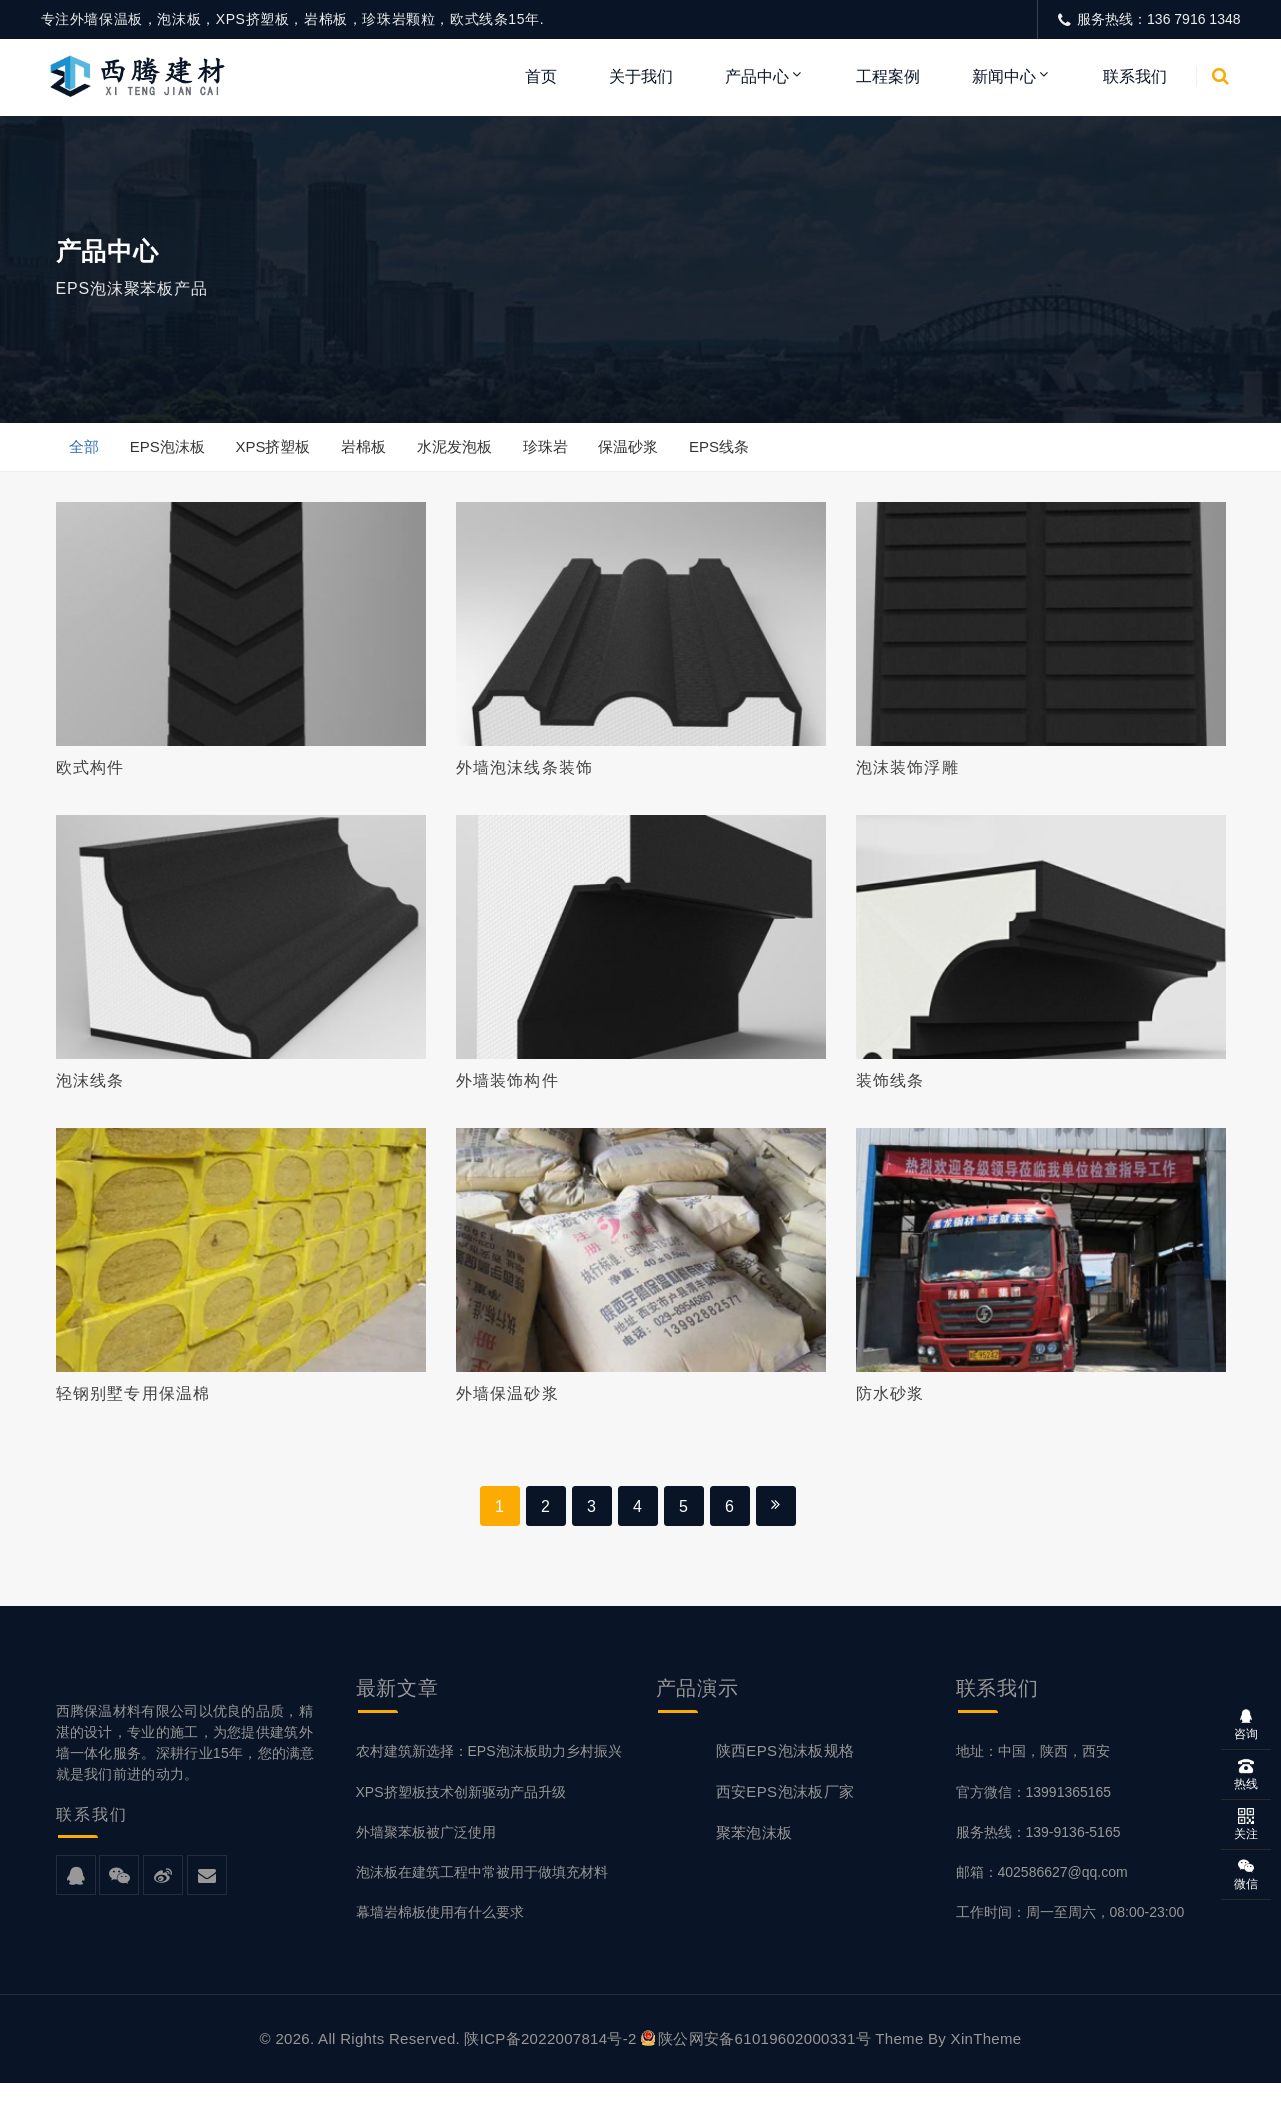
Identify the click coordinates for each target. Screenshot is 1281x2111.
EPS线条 (743, 452)
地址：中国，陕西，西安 (1033, 1780)
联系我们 (1135, 76)
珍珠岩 (562, 452)
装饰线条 (890, 1095)
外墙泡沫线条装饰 (525, 776)
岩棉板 (374, 452)
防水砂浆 (890, 1415)
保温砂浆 (649, 452)
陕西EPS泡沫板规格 (785, 1779)
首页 (541, 76)
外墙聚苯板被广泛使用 (426, 1860)
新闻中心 (1004, 76)
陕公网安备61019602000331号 (756, 2066)
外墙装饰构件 (507, 1095)
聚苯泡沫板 (754, 1861)
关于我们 (641, 76)
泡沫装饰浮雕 (907, 776)
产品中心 (757, 76)
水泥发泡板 (468, 452)
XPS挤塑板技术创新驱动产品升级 (461, 1820)
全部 (86, 452)
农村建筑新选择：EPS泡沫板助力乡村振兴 (489, 1780)
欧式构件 (90, 776)
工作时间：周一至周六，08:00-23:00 (1070, 1940)
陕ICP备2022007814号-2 (550, 2066)
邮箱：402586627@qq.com (1042, 1900)
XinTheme (986, 2066)
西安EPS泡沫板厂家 (785, 1820)
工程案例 (888, 76)
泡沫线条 (90, 1095)
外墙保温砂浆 (507, 1415)
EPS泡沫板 (171, 452)
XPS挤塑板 (280, 452)
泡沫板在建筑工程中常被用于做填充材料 (482, 1900)
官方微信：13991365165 (1034, 1820)
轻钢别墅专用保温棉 (133, 1415)
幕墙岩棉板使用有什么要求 (440, 1940)
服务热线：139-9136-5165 (1038, 1860)
